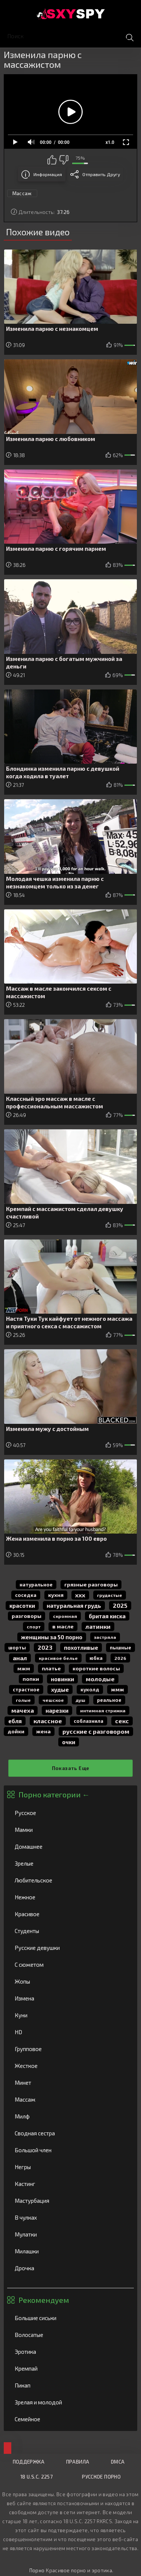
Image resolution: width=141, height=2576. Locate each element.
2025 (120, 1605)
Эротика (70, 2351)
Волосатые (70, 2334)
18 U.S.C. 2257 (36, 2477)
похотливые (81, 1647)
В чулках (70, 2217)
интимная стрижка (103, 1710)
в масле (63, 1626)
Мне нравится (52, 159)
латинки (98, 1626)
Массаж (70, 2099)
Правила (77, 2462)
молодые (100, 1678)
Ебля (15, 1721)
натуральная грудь (74, 1605)
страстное (26, 1689)
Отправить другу (101, 174)
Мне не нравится (63, 159)
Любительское (70, 1880)
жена (43, 1731)
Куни (70, 2015)
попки (31, 1679)
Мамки (70, 1829)
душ (80, 1700)
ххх (80, 1594)
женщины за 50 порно (51, 1637)
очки (68, 1742)
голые (23, 1700)
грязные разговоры (91, 1584)
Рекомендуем (43, 2299)
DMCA (118, 2462)
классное (47, 1720)
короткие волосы (96, 1668)
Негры (70, 2166)
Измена (70, 1998)
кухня (56, 1595)
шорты (17, 1648)
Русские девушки (70, 1947)
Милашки (70, 2251)
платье (51, 1668)
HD (70, 2032)
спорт (34, 1626)
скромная (65, 1616)
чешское (53, 1700)
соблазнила (88, 1721)
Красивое (70, 1914)
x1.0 (110, 142)
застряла (105, 1637)
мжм (23, 1668)
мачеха (22, 1710)
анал (20, 1657)
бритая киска (107, 1616)
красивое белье (58, 1658)
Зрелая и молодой (70, 2402)
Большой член (70, 2150)
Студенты (70, 1930)
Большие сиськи (70, 2317)
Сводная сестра (70, 2133)
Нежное (70, 1897)
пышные (120, 1648)
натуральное (36, 1585)
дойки (16, 1731)
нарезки (56, 1710)
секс (122, 1720)
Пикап (70, 2385)
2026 (120, 1658)
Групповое (70, 2048)
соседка (25, 1595)
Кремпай (70, 2368)
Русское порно (101, 2477)
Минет (70, 2082)
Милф (70, 2116)
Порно (37, 2570)
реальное (109, 1700)
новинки (62, 1679)
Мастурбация (70, 2200)
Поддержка (28, 2462)
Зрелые (70, 1863)
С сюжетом (70, 1964)
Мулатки (70, 2234)
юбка (96, 1658)
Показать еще (70, 1768)
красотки (22, 1605)
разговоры (26, 1616)
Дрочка (70, 2268)
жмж (117, 1689)
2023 (45, 1647)
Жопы (70, 1981)
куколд (89, 1689)
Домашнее (70, 1846)
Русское (70, 1812)
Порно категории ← (54, 1794)
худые (60, 1689)
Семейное (70, 2419)
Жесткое (70, 2065)
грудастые (109, 1595)
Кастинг (70, 2183)
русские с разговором (95, 1731)
